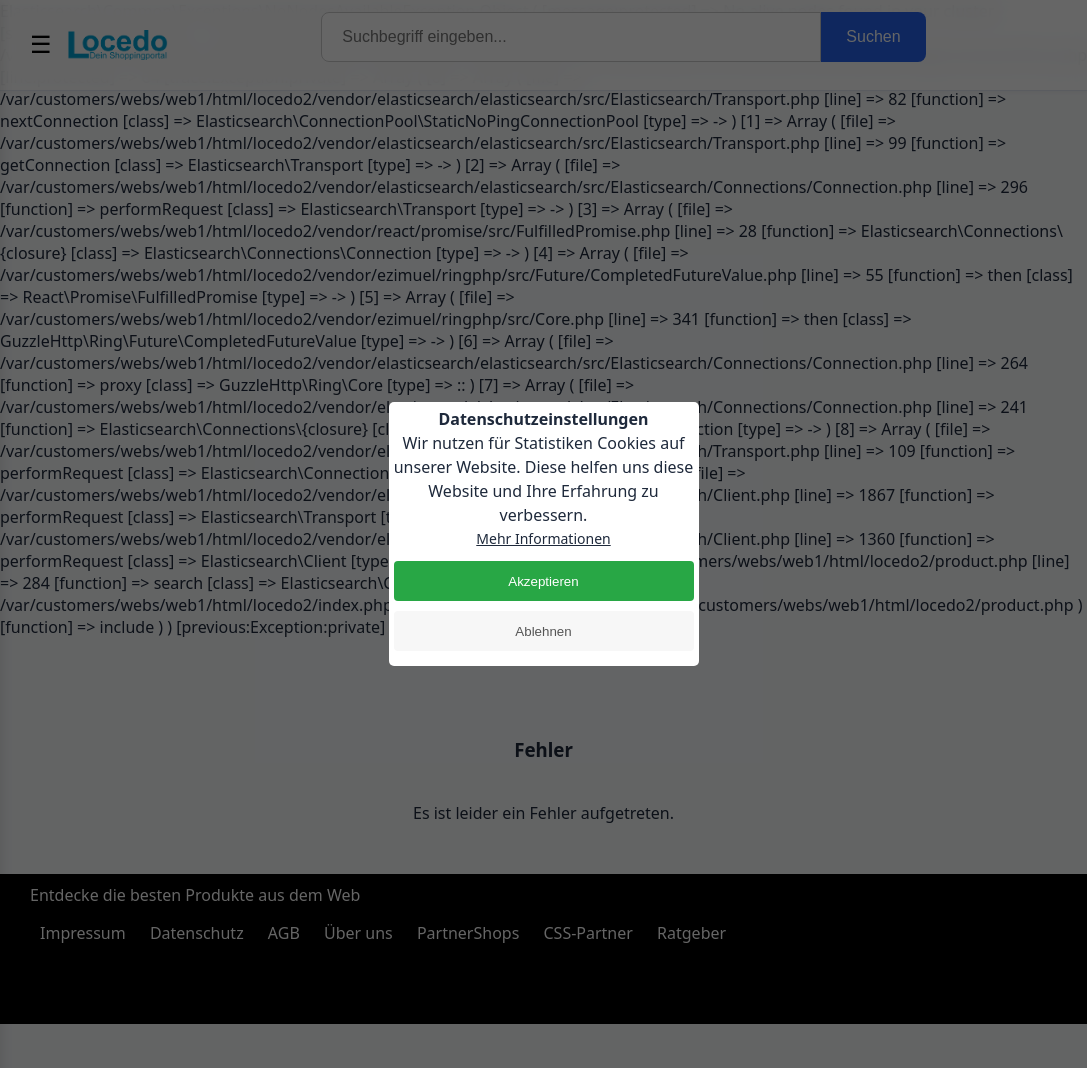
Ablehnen (543, 631)
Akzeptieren (543, 581)
